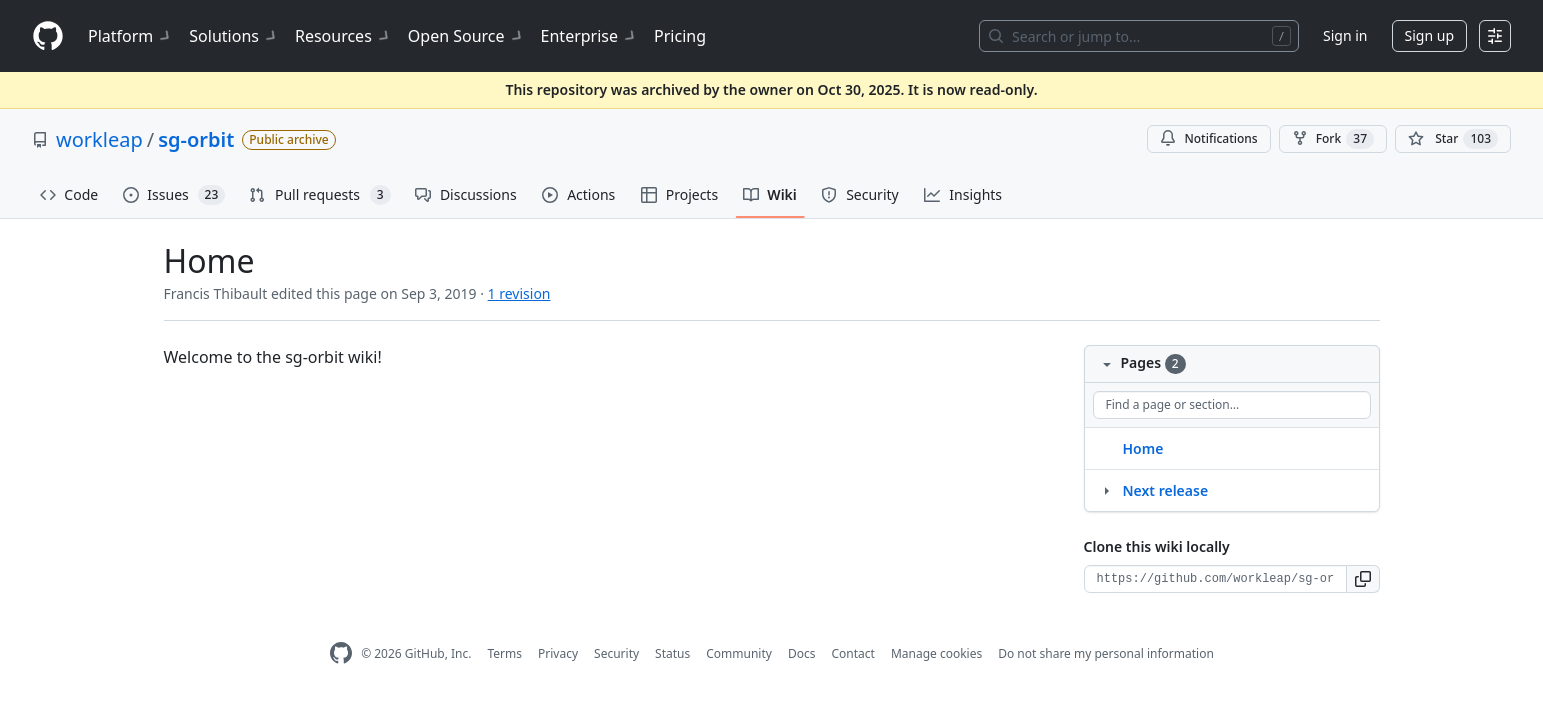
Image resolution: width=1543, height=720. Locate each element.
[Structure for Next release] (1106, 490)
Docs (802, 653)
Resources (343, 36)
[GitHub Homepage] (341, 653)
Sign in (1345, 35)
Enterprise (589, 36)
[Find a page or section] (1232, 405)
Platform (130, 36)
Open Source (466, 36)
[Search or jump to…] (1139, 36)
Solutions (234, 36)
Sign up (1429, 35)
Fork (1333, 139)
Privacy (558, 653)
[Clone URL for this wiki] (1215, 579)
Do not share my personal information (1106, 653)
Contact (852, 653)
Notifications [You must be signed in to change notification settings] (1208, 138)
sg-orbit (196, 139)
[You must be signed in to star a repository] (1453, 139)
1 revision (519, 293)
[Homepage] (48, 36)
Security (616, 653)
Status (672, 653)
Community (739, 653)
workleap (99, 139)
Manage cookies (936, 653)
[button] (1363, 579)
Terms (504, 653)
